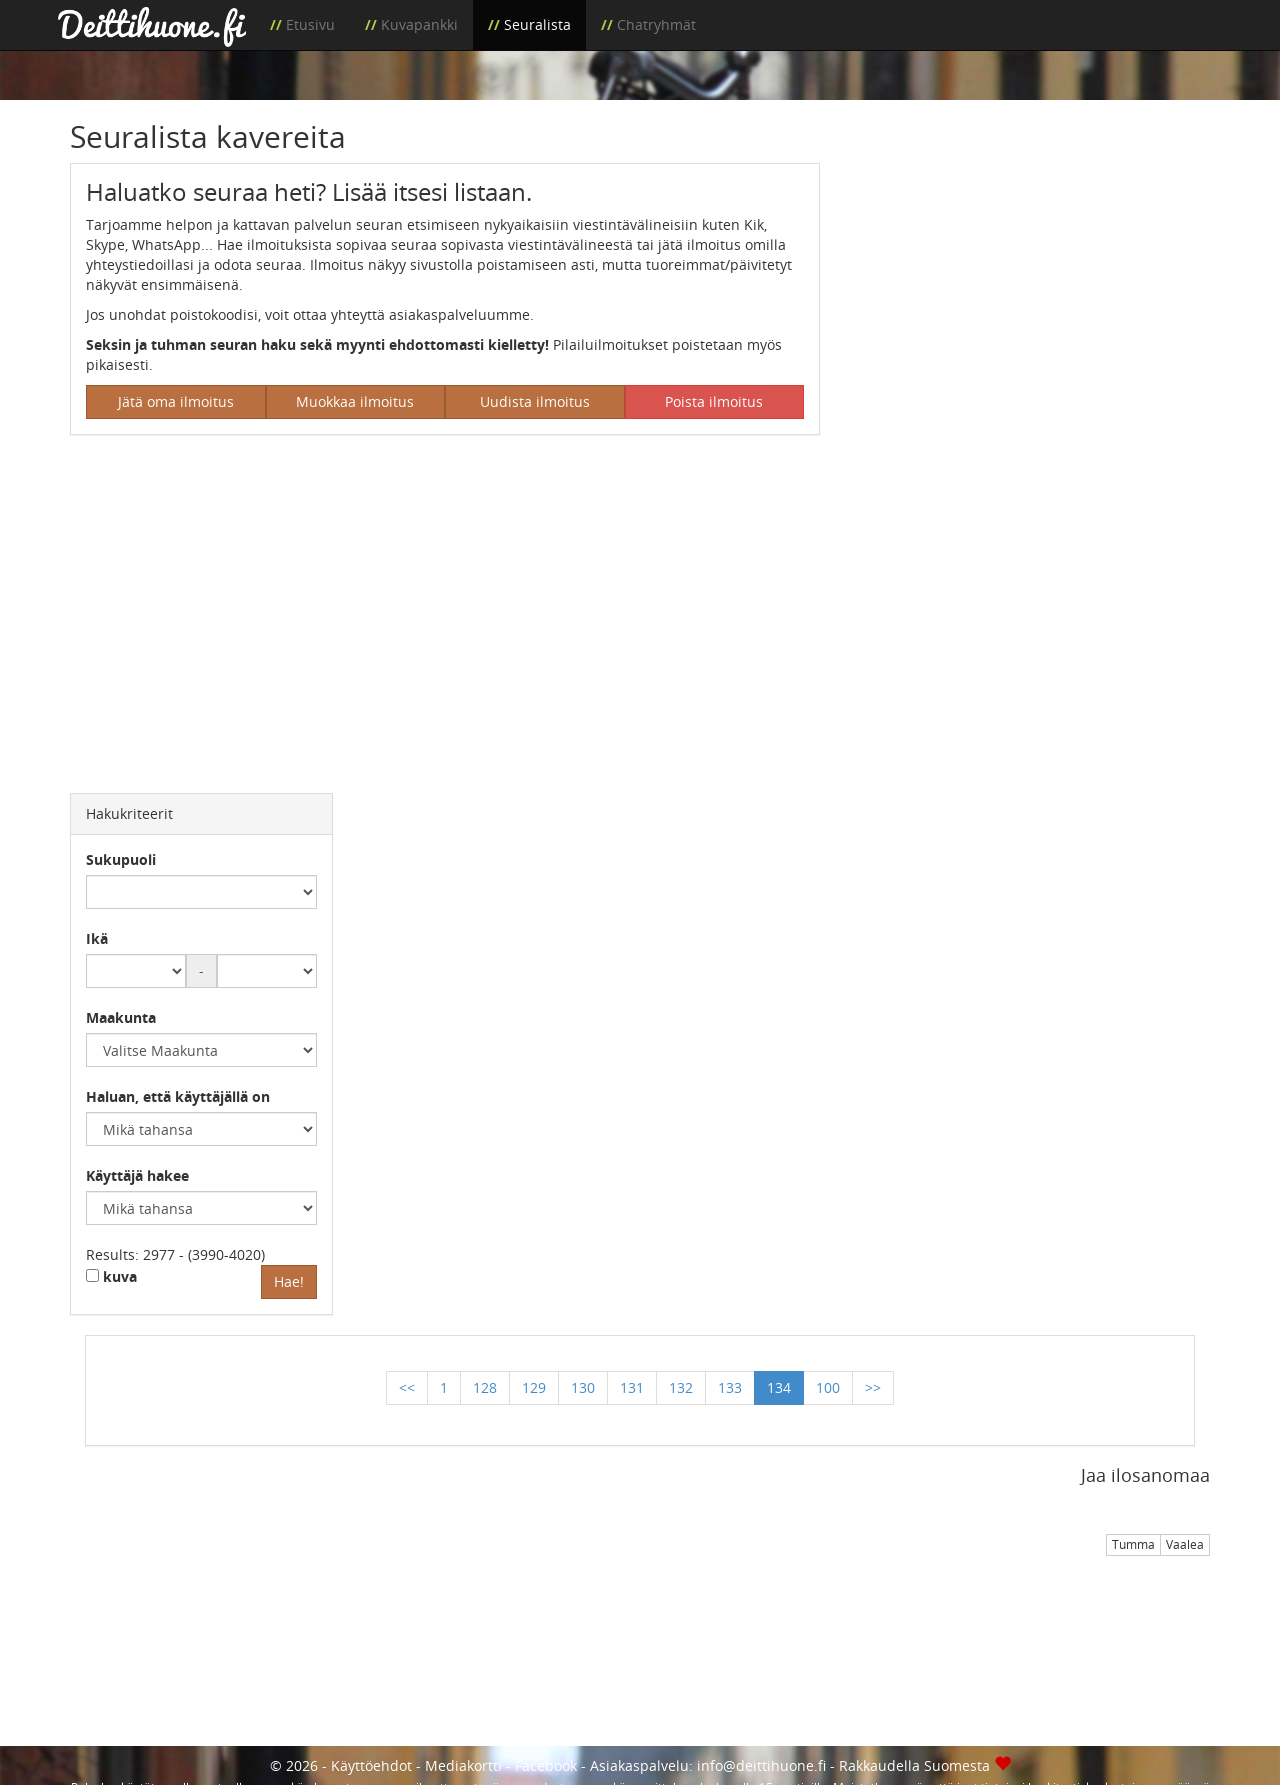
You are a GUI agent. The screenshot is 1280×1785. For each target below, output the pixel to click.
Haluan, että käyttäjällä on (178, 1096)
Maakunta (121, 1017)
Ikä (97, 938)
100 (828, 1387)
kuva (111, 1276)
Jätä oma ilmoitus (176, 401)
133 (730, 1387)
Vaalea (1185, 1544)
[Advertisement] (1030, 303)
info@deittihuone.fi (761, 1765)
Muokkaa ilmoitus (355, 401)
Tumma (1133, 1544)
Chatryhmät (656, 24)
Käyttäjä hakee (137, 1175)
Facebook (546, 1765)
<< (407, 1387)
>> (873, 1387)
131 (632, 1387)
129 (534, 1387)
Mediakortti (463, 1765)
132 (681, 1387)
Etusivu (310, 24)
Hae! (289, 1281)
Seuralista (537, 24)
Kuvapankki (419, 24)
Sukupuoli (121, 859)
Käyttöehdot (371, 1765)
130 (583, 1387)
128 (485, 1387)
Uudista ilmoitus (535, 401)
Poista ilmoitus (714, 401)
